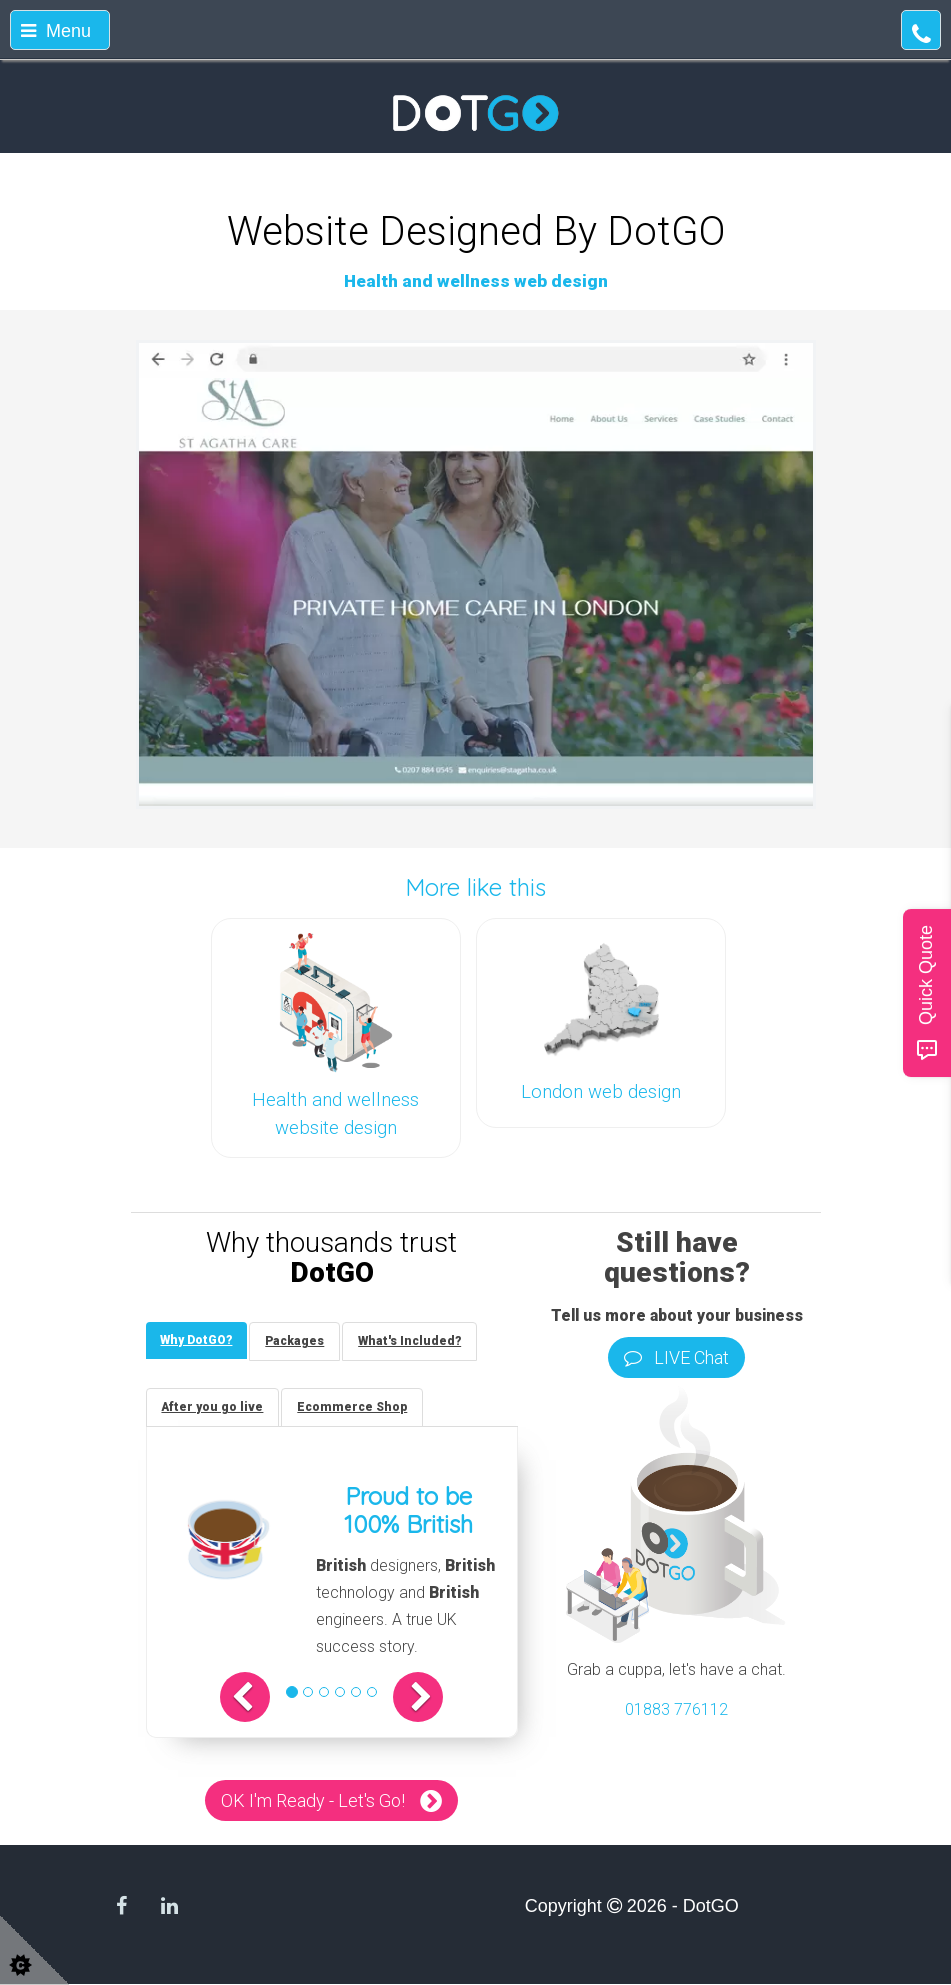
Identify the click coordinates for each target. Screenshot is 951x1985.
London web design (601, 1092)
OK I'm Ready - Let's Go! (313, 1800)
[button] (246, 1697)
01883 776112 (676, 1709)
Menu (56, 31)
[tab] (197, 1340)
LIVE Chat (676, 1357)
